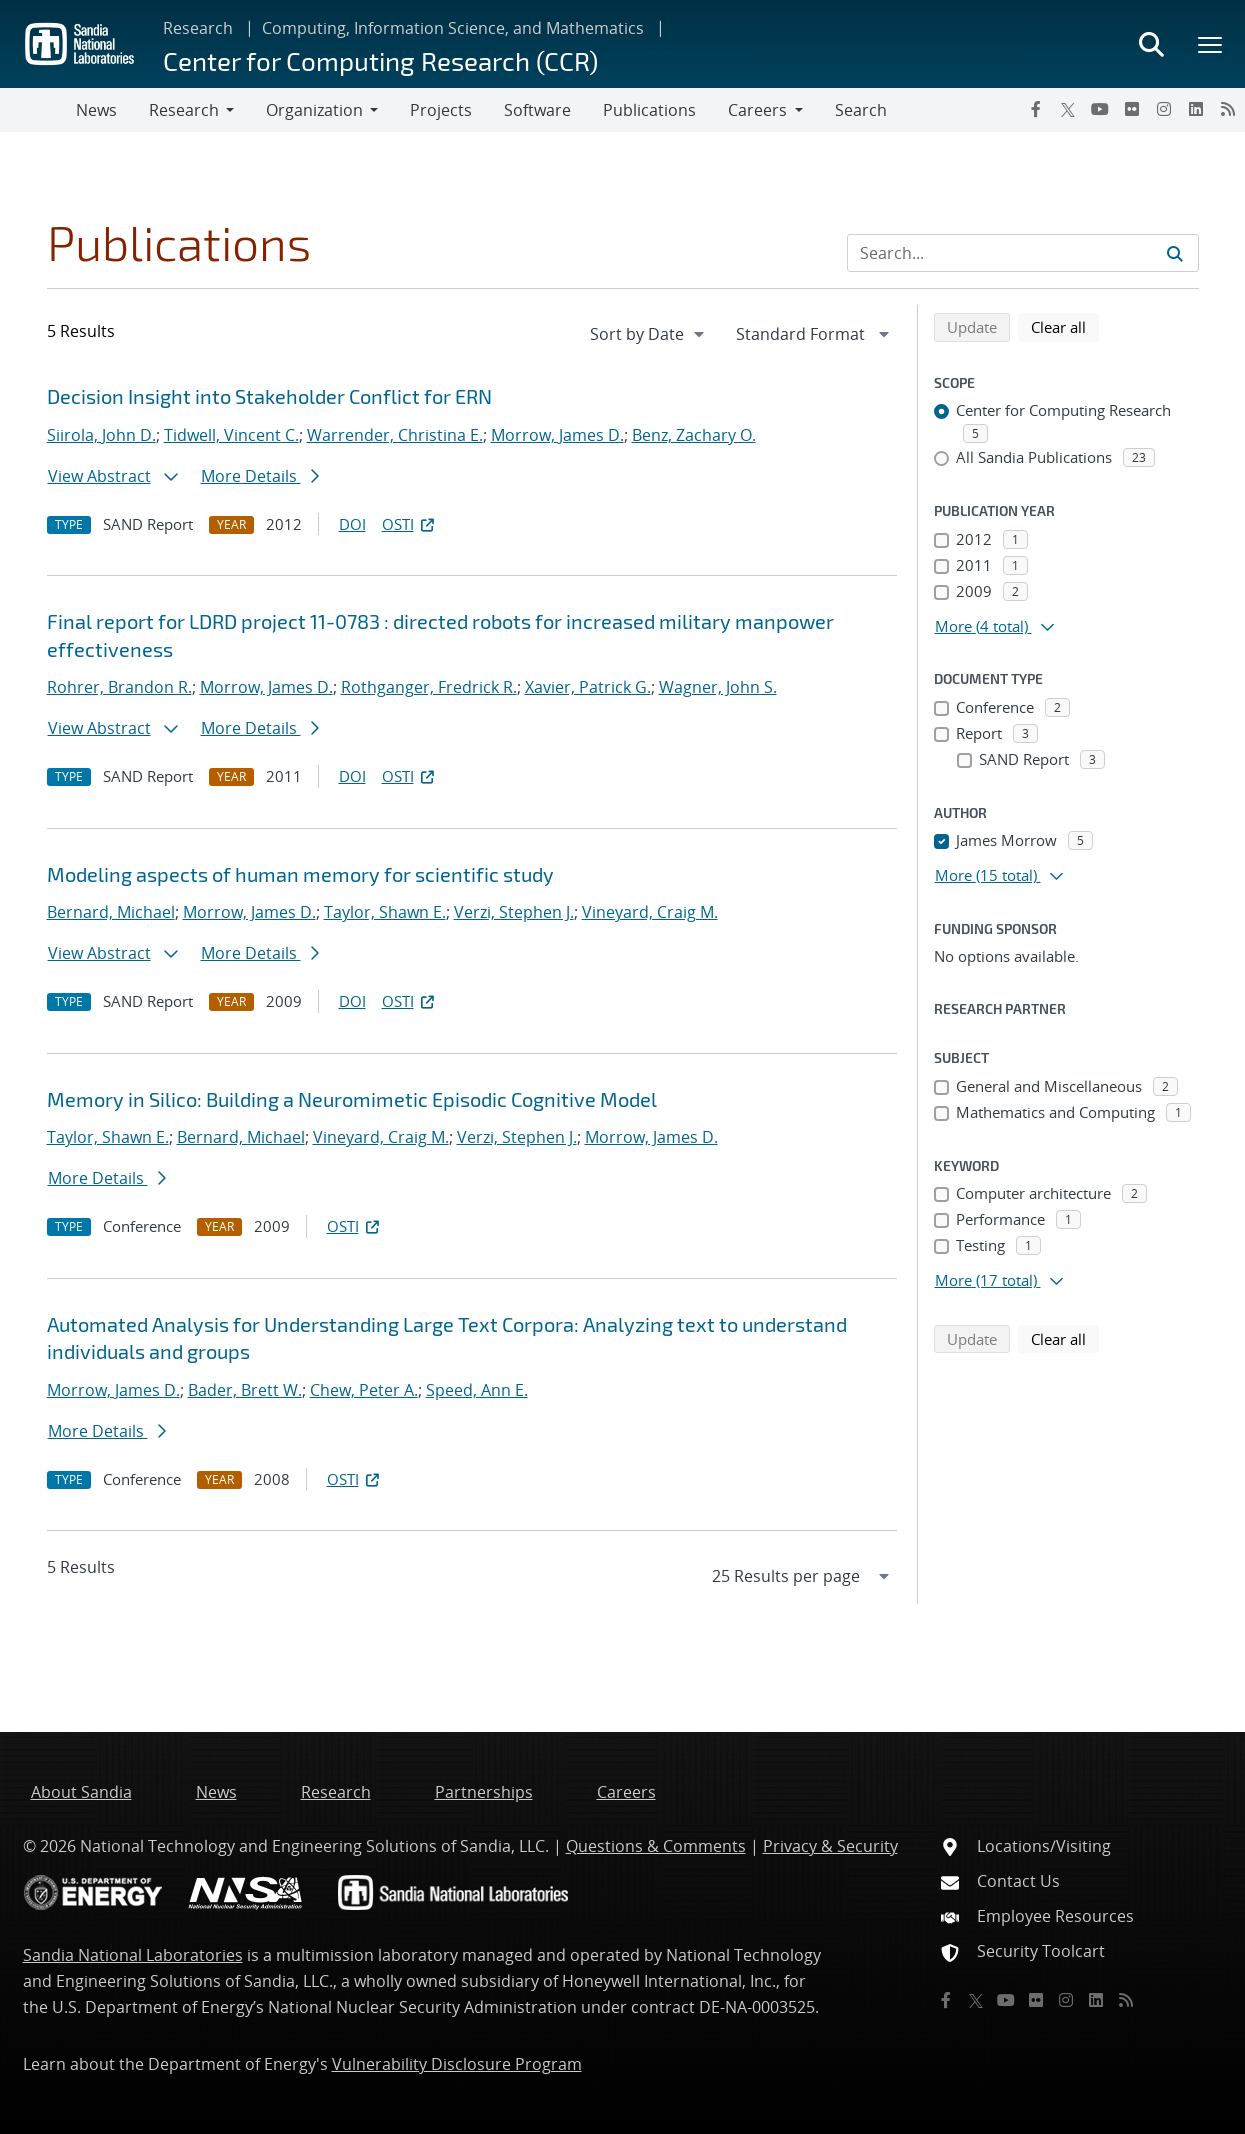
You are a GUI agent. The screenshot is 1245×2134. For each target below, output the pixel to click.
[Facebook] (1036, 109)
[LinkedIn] (1196, 109)
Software (537, 110)
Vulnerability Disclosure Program (457, 2064)
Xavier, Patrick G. (588, 687)
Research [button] (184, 110)
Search (861, 110)
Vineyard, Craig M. (650, 912)
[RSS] (1228, 109)
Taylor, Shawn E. (385, 912)
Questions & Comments (656, 1846)
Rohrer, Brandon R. (119, 687)
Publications (649, 110)
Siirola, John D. (101, 435)
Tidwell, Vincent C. (231, 435)
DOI (352, 524)
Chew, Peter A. (364, 1390)
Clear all (1065, 326)
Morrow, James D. (557, 435)
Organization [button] (314, 110)
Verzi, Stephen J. (514, 912)
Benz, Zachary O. (694, 435)
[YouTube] (1100, 109)
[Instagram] (1164, 109)
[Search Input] (1023, 253)
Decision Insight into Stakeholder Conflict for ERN (269, 396)
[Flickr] (1132, 109)
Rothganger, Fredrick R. (429, 687)
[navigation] (649, 334)
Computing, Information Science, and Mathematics (453, 28)
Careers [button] (757, 110)
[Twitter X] (1068, 109)
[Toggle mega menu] (1211, 44)
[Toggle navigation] (38, 110)
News (96, 110)
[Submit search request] (1175, 253)
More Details (260, 476)
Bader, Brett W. (245, 1390)
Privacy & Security (830, 1846)
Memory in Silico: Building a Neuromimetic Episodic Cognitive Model (352, 1099)
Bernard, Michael (111, 912)
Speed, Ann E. (477, 1390)
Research (198, 28)
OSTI (410, 524)
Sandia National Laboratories (133, 1955)
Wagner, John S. (718, 687)
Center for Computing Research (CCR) (380, 60)
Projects (441, 110)
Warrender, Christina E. (395, 435)
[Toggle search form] (1151, 44)
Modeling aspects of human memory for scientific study (300, 874)
